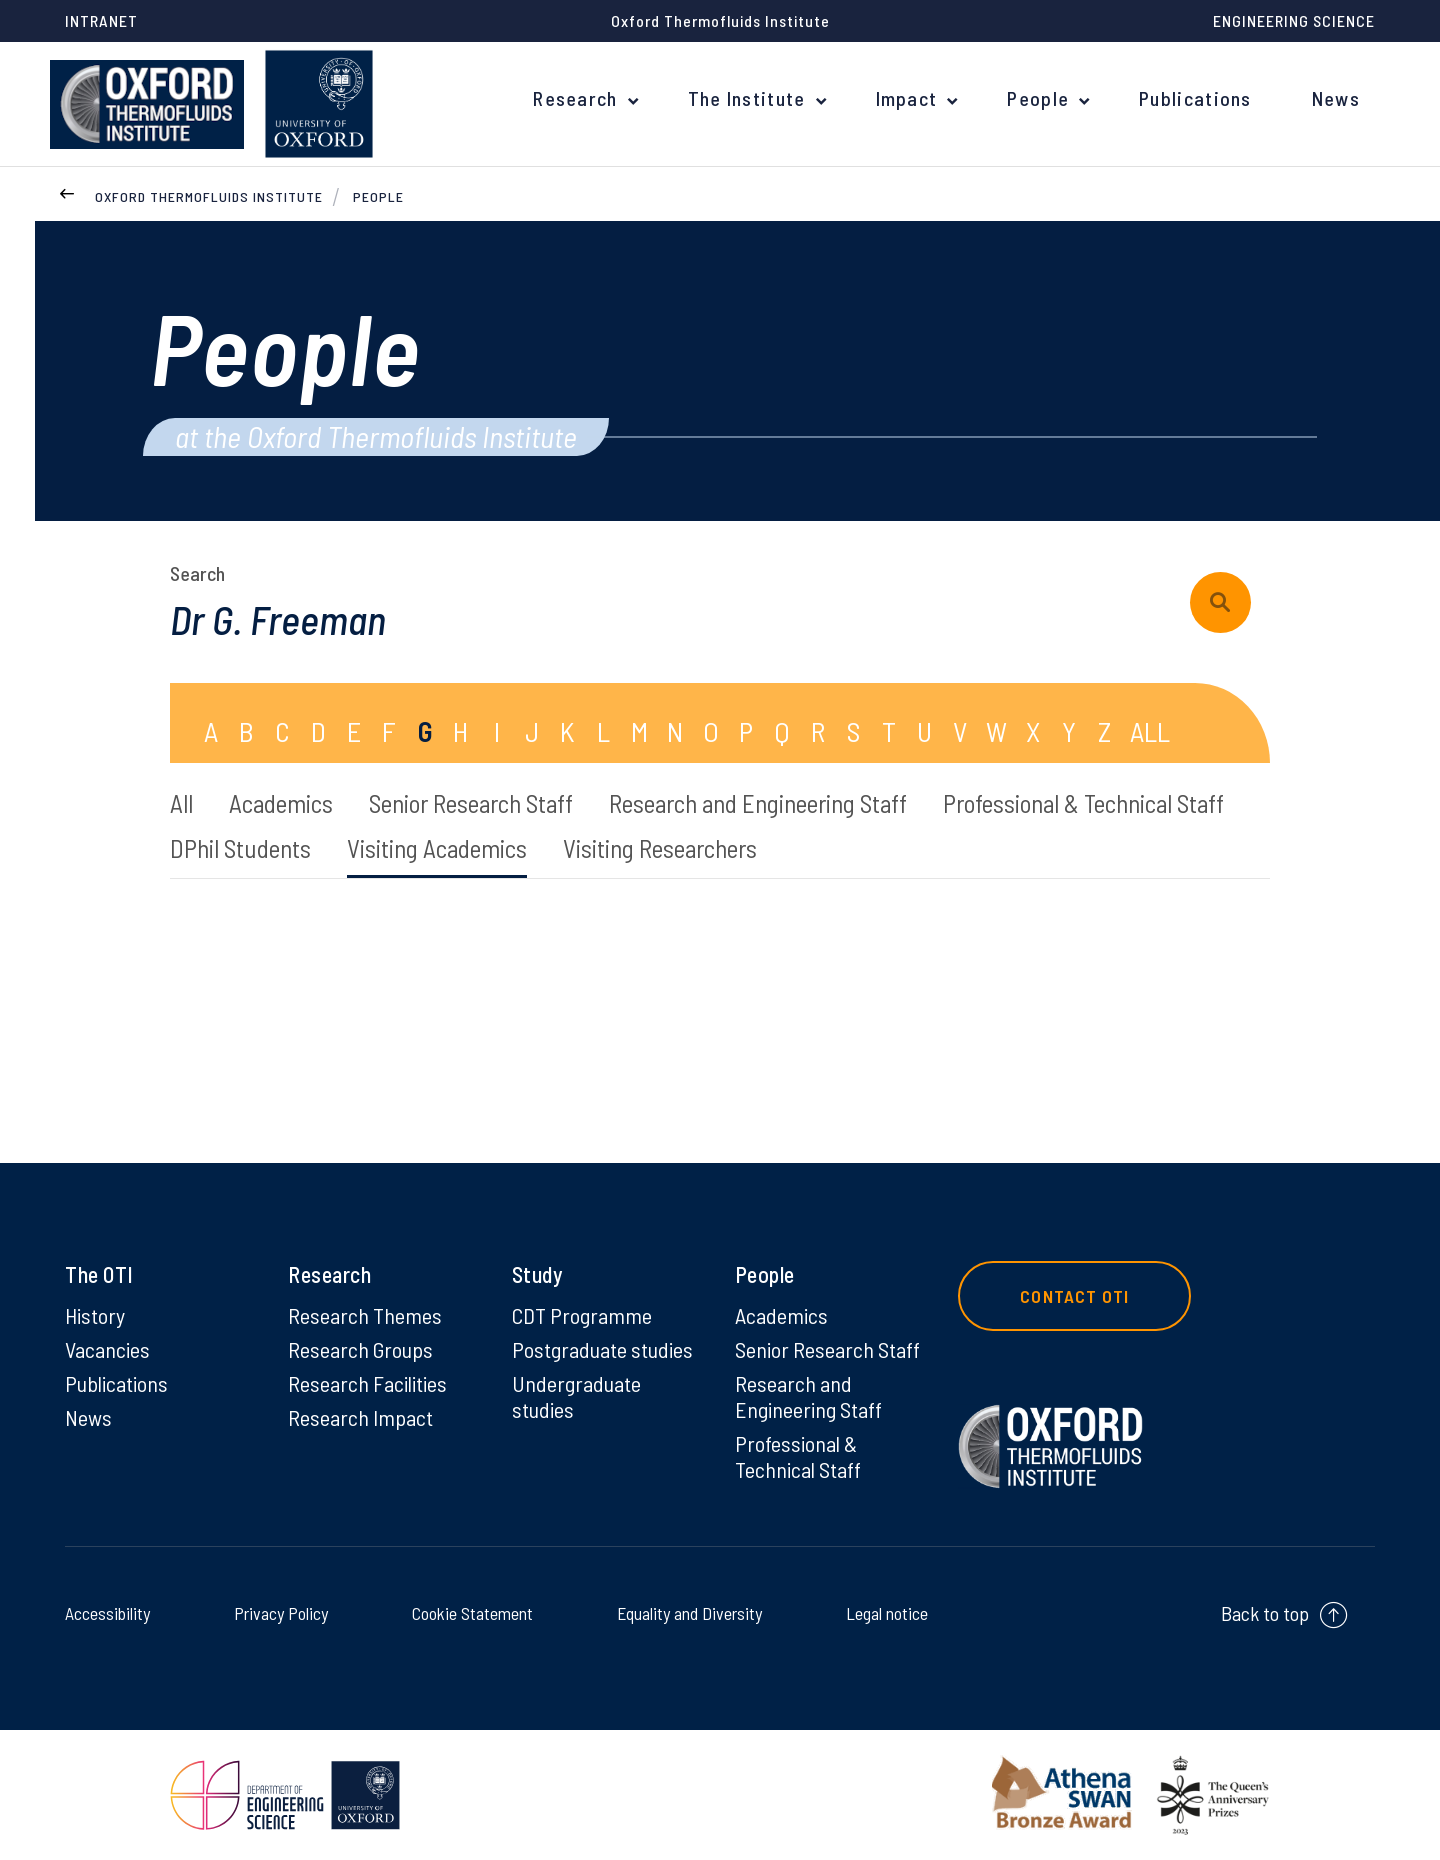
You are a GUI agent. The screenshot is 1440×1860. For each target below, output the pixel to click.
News (1336, 98)
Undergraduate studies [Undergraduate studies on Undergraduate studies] (576, 1396)
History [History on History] (95, 1315)
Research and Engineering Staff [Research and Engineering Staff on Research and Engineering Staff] (808, 1396)
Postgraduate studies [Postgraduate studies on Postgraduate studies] (602, 1349)
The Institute (747, 98)
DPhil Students (240, 848)
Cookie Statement (466, 1612)
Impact (907, 98)
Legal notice (881, 1612)
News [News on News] (88, 1417)
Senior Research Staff (471, 803)
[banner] (147, 104)
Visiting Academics (437, 848)
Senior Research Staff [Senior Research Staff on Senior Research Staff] (827, 1349)
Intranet (101, 20)
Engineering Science (1294, 20)
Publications (1195, 98)
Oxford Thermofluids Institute (209, 196)
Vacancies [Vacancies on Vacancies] (107, 1349)
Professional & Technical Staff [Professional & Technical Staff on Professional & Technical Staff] (798, 1456)
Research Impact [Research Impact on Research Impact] (360, 1417)
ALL (1150, 731)
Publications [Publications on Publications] (116, 1383)
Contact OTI (1074, 1296)
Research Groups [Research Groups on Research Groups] (360, 1349)
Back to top (1265, 1613)
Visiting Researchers (660, 848)
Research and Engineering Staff (758, 803)
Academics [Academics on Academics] (781, 1315)
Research (575, 98)
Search (197, 573)
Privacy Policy (279, 1612)
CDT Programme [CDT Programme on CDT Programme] (582, 1315)
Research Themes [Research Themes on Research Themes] (365, 1315)
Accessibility (112, 1612)
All (181, 803)
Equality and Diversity (685, 1612)
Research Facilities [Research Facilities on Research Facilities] (367, 1383)
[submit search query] (1220, 602)
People (1038, 98)
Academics (281, 803)
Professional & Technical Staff (1083, 803)
